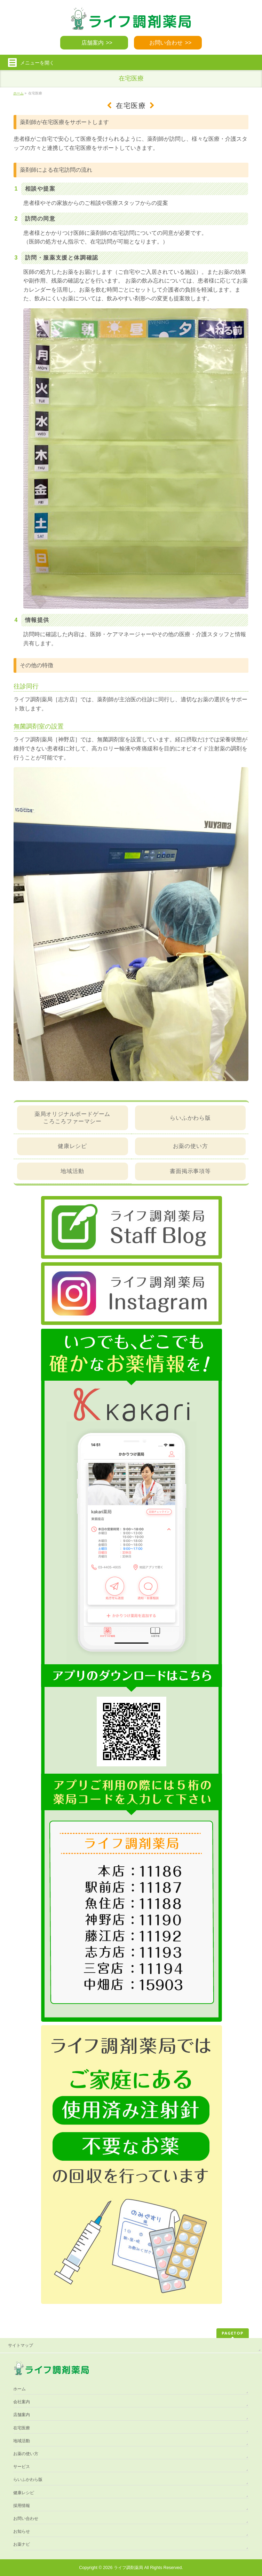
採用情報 (21, 2505)
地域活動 (72, 1171)
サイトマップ (20, 2345)
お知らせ (21, 2531)
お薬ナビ (21, 2544)
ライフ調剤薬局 (128, 2567)
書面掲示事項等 (190, 1171)
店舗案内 (92, 43)
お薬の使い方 (190, 1146)
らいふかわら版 (190, 1118)
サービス (21, 2466)
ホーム (19, 2388)
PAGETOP (233, 2333)
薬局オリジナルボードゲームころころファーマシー (72, 1117)
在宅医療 (21, 2427)
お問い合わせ (166, 43)
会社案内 (21, 2401)
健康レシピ (72, 1146)
